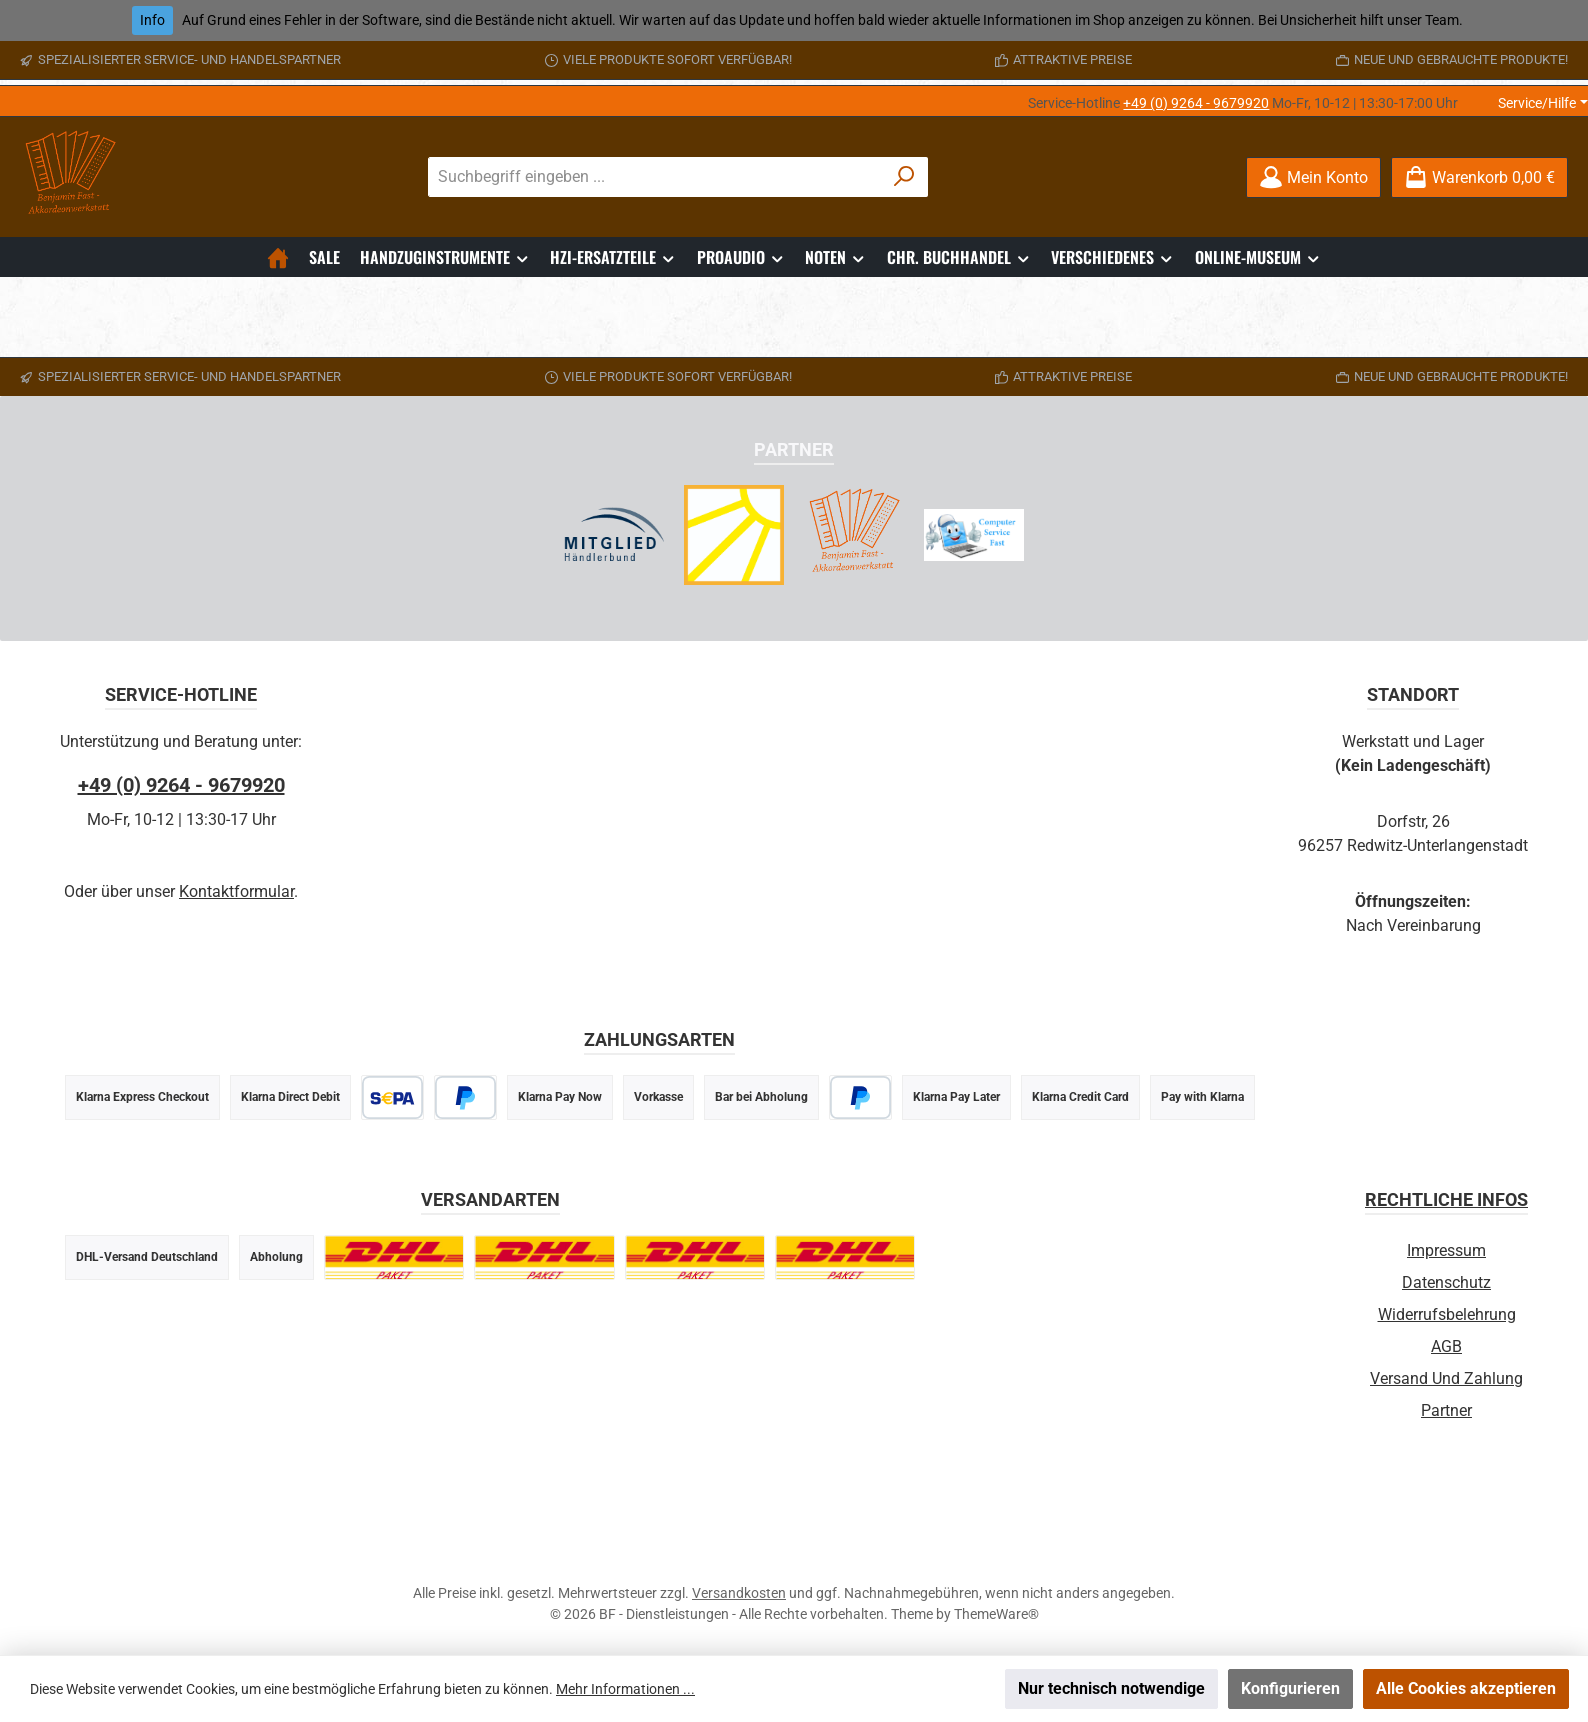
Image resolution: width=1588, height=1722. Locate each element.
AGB (1446, 1346)
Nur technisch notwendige (1111, 1688)
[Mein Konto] (1313, 177)
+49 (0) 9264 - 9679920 (1196, 103)
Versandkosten (739, 1593)
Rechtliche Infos (1446, 1199)
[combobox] (655, 177)
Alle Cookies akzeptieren (1466, 1688)
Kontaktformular (236, 891)
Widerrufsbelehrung (1447, 1314)
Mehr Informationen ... (625, 1689)
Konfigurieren (1290, 1688)
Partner (1446, 1410)
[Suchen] (904, 177)
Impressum (1446, 1250)
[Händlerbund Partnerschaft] (614, 535)
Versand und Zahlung (1446, 1378)
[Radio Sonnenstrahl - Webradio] (734, 535)
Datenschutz (1446, 1282)
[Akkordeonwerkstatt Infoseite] (854, 535)
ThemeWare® (996, 1614)
